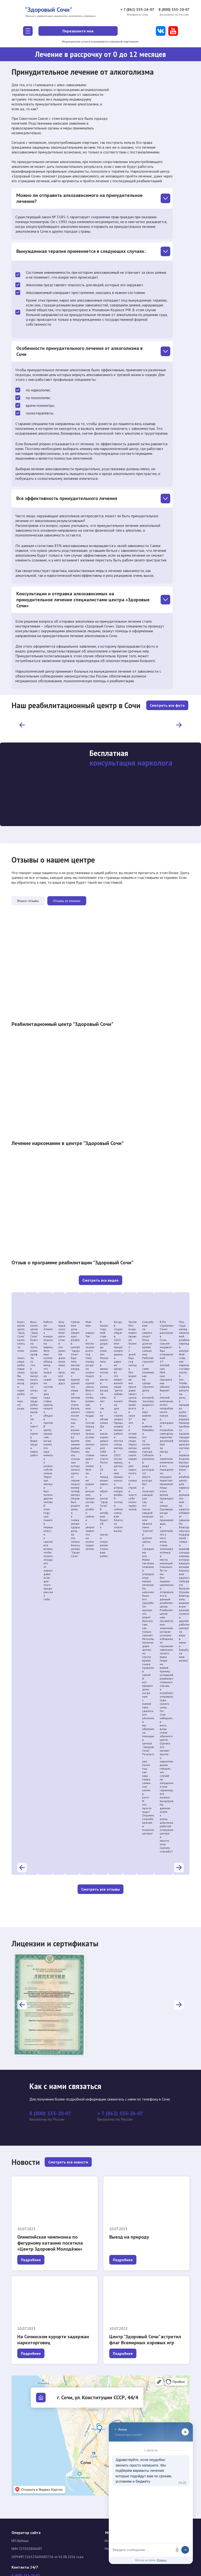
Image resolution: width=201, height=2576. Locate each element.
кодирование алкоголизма (37, 433)
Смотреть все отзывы (100, 1889)
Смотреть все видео (100, 1280)
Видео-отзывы (28, 901)
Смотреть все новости (68, 2162)
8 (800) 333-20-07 (173, 9)
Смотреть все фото (167, 705)
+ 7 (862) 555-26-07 (137, 9)
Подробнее (31, 2259)
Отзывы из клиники (66, 901)
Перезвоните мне (78, 31)
